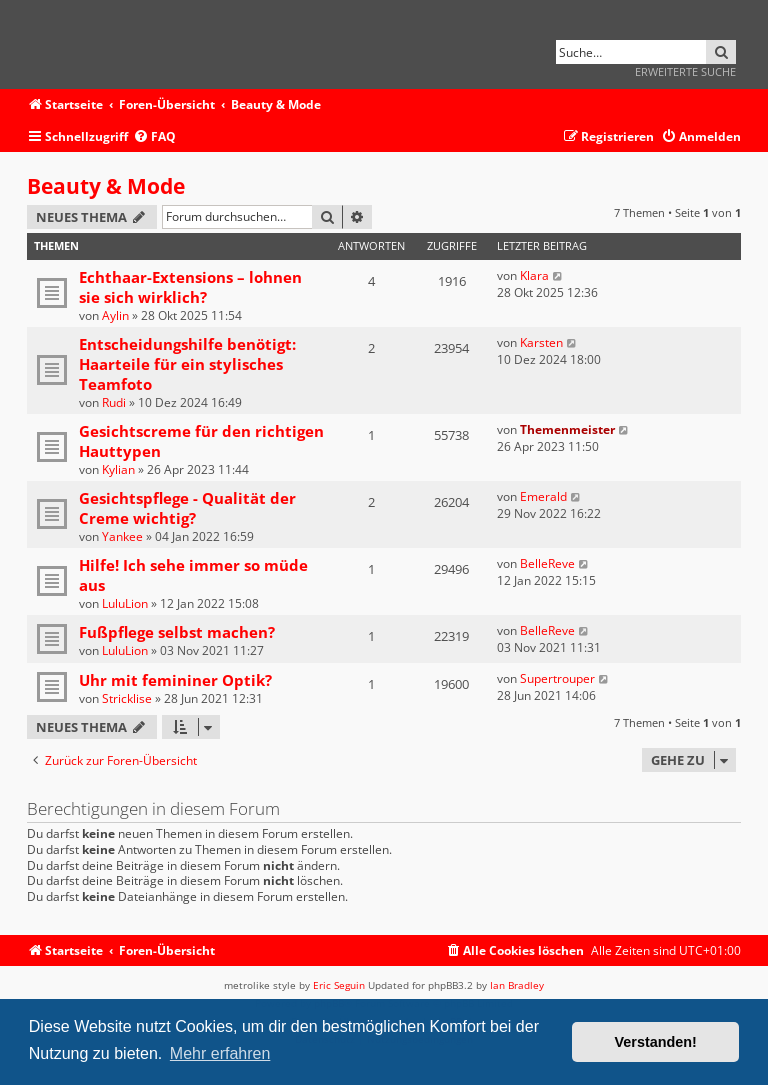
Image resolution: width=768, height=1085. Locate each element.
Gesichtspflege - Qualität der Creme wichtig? (187, 508)
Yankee (122, 536)
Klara (534, 275)
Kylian (118, 469)
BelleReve (547, 563)
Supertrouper (557, 678)
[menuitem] (154, 137)
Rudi (114, 402)
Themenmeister (567, 429)
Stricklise (127, 698)
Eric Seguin (339, 985)
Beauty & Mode (106, 186)
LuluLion (125, 603)
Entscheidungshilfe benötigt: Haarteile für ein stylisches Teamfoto (187, 364)
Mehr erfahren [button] (220, 1053)
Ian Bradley (517, 985)
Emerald (543, 496)
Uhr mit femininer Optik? (175, 680)
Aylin (115, 315)
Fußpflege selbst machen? (177, 632)
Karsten (541, 342)
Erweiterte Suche (685, 71)
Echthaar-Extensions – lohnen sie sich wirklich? (190, 287)
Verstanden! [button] (656, 1042)
